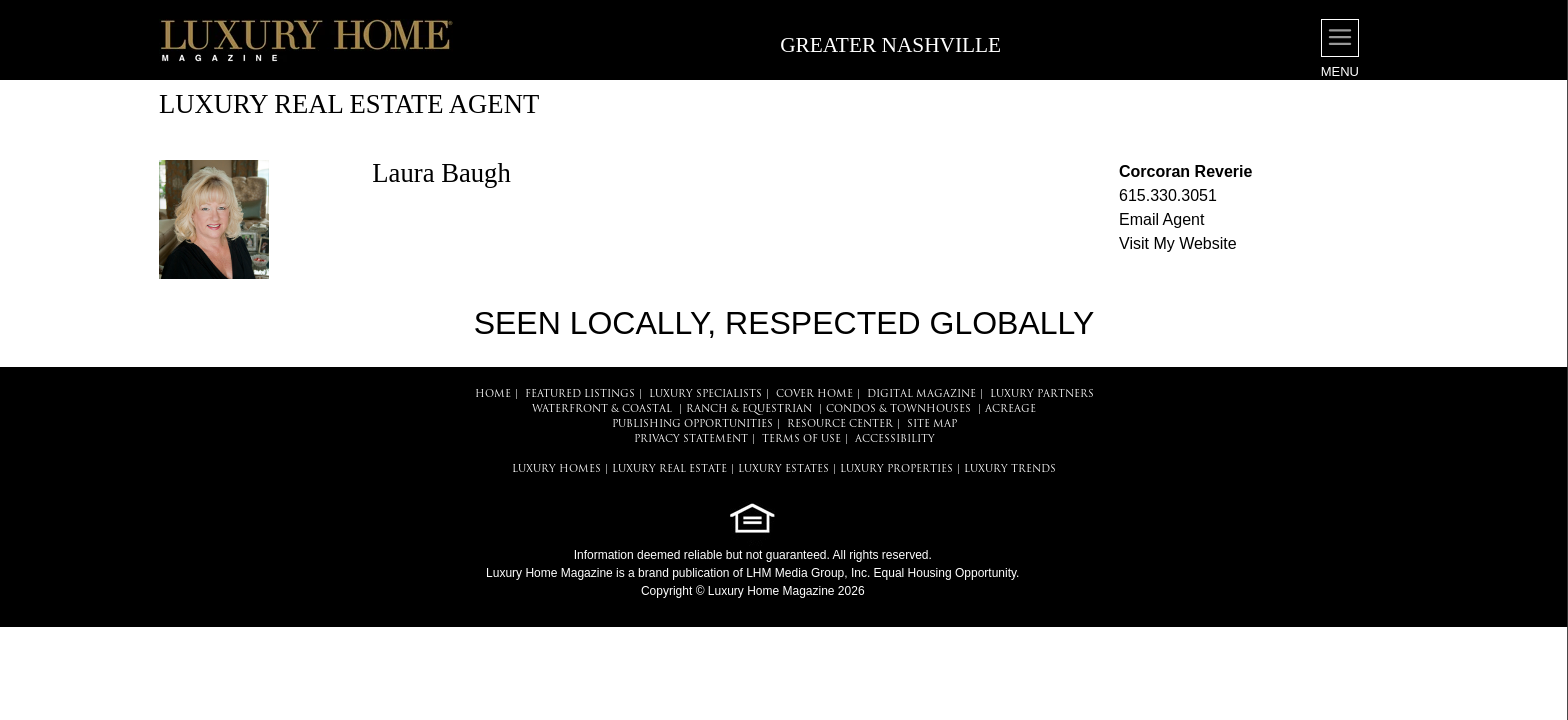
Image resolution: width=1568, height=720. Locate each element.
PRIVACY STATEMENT (691, 439)
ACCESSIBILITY (895, 439)
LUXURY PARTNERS (1042, 394)
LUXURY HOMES (556, 469)
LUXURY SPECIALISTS (705, 394)
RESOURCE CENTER (840, 424)
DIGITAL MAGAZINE (921, 394)
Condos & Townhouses (898, 409)
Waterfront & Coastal (602, 409)
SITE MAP (932, 424)
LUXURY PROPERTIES (896, 469)
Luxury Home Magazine (549, 573)
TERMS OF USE (801, 439)
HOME (493, 394)
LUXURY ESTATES (783, 469)
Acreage (1010, 409)
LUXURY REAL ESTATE (669, 469)
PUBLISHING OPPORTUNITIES (692, 424)
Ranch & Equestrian (749, 409)
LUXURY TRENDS (1010, 469)
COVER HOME (814, 394)
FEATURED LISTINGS (580, 394)
